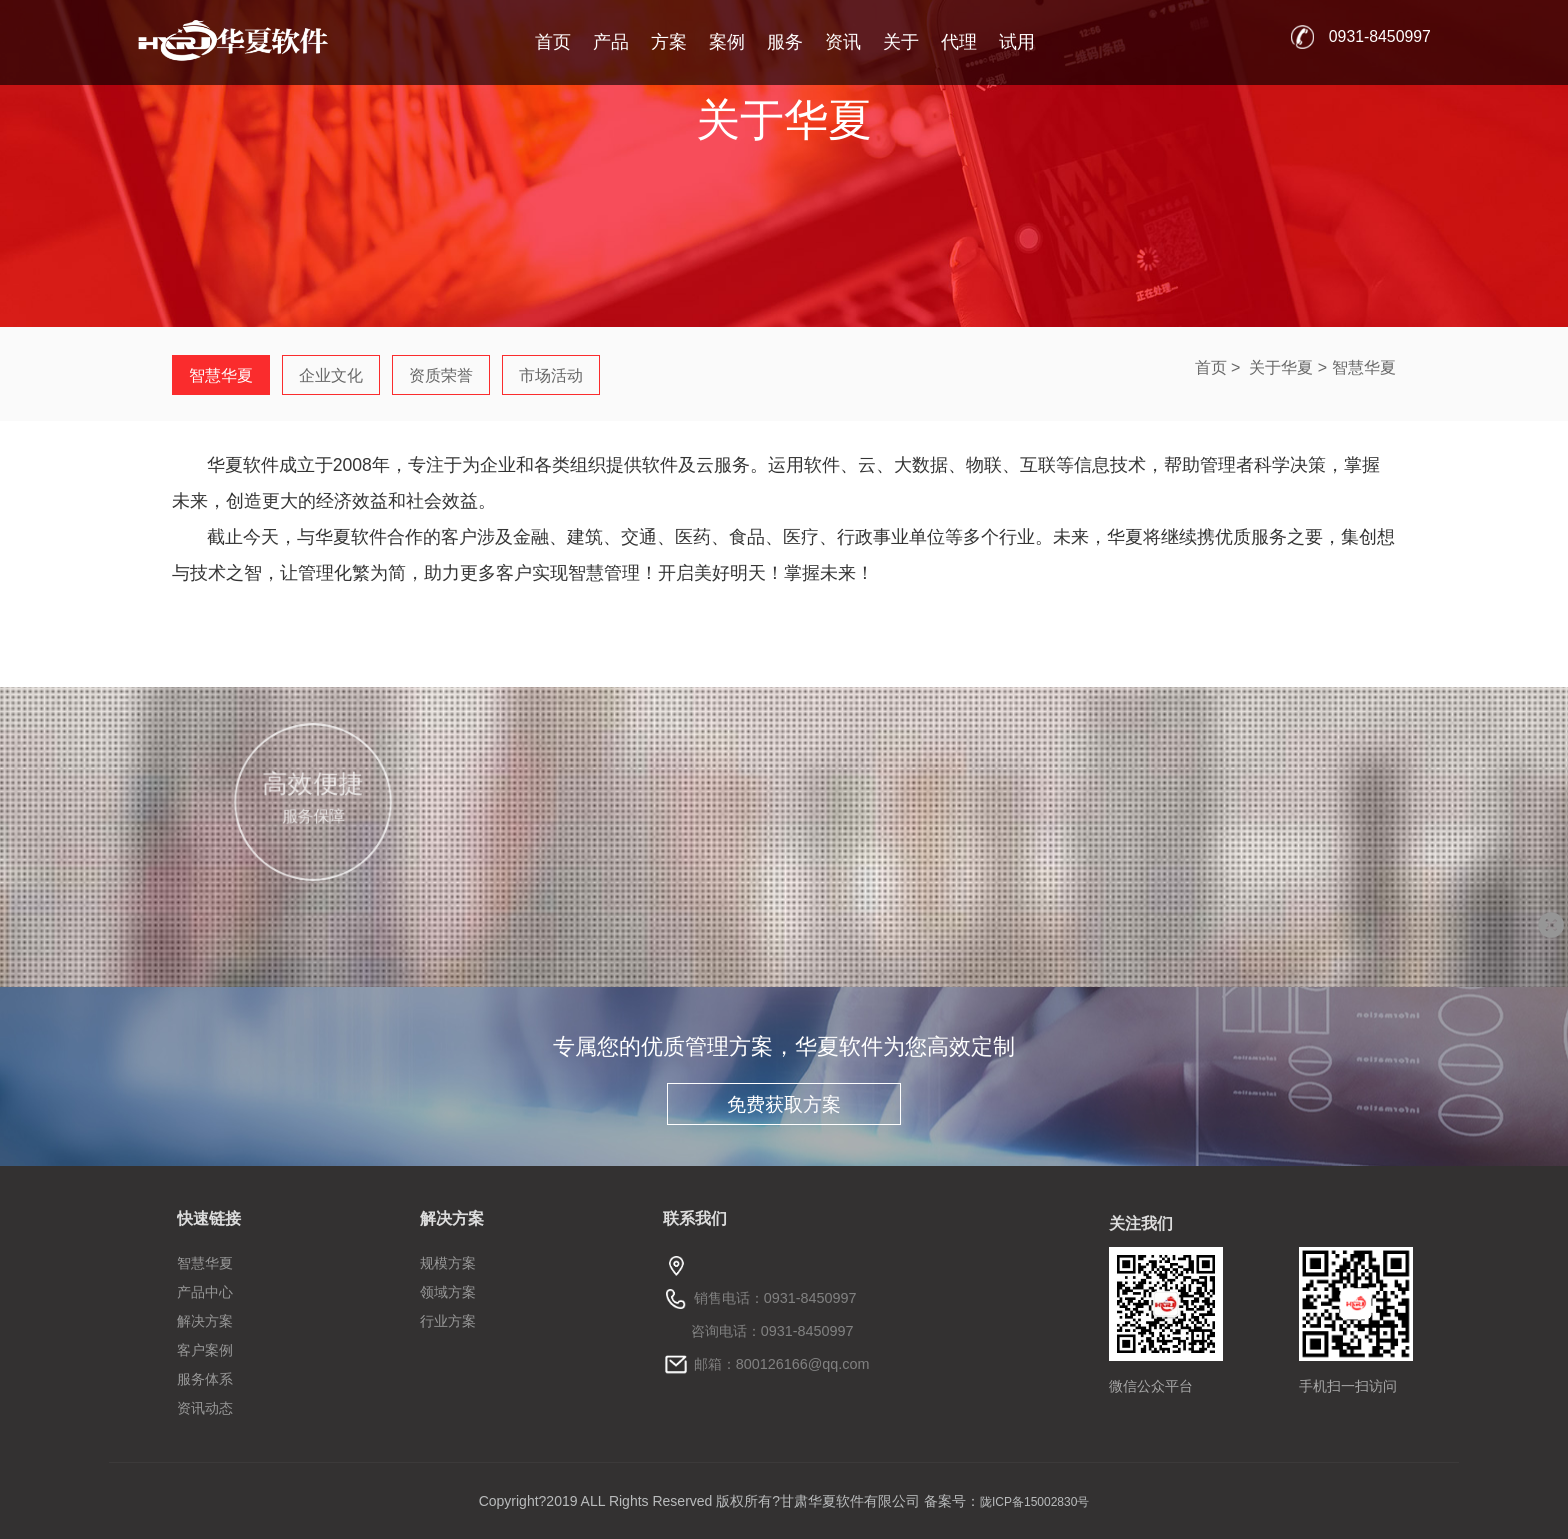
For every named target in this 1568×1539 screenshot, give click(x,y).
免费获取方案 (784, 1104)
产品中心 (205, 1292)
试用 (1017, 42)
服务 (785, 42)
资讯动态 (205, 1408)
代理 (959, 42)
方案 (669, 42)
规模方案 (448, 1263)
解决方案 (205, 1321)
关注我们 (1141, 1223)
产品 (611, 42)
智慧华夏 (1364, 367)
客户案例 (205, 1350)
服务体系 (205, 1379)
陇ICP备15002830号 (1034, 1502)
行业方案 (448, 1321)
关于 (901, 42)
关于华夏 (1281, 367)
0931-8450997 (1380, 36)
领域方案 (448, 1292)
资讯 (843, 42)
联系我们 (695, 1218)
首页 (553, 42)
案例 (727, 42)
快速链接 (209, 1218)
